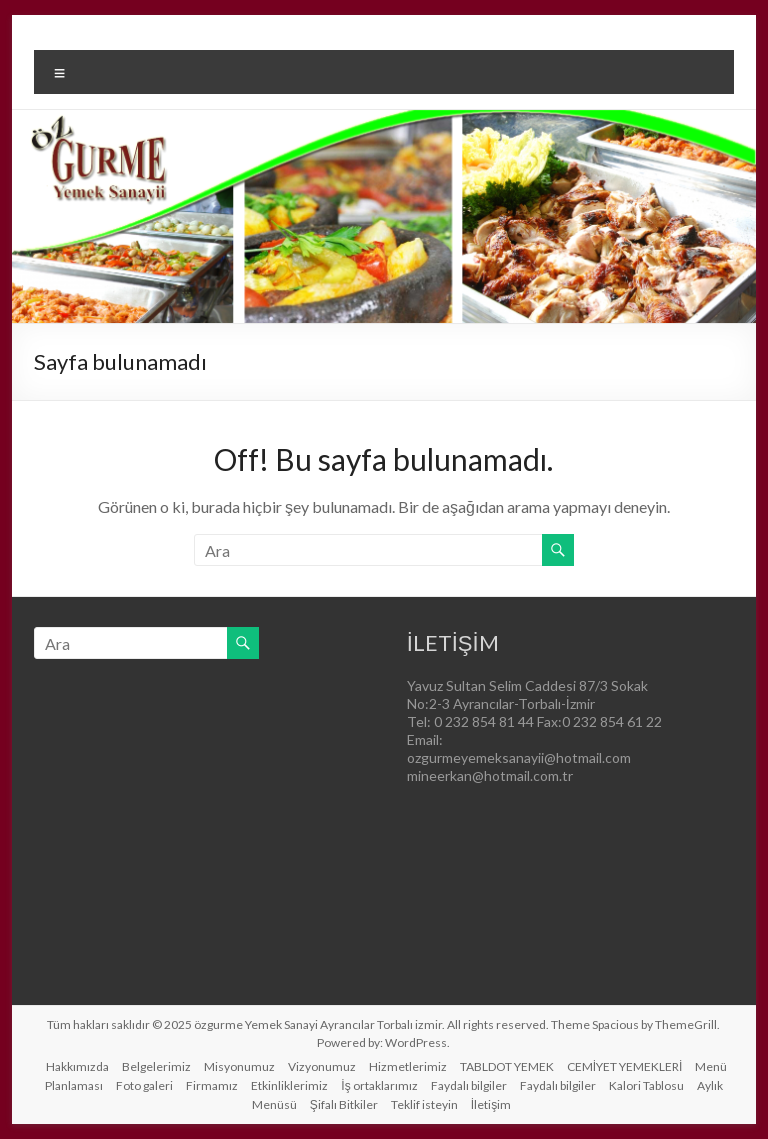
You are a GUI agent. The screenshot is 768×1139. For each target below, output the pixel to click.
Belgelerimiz (156, 1066)
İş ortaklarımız (379, 1085)
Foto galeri (144, 1085)
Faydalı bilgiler (469, 1085)
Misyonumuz (239, 1066)
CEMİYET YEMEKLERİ (625, 1066)
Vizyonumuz (322, 1066)
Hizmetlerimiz (408, 1066)
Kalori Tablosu (646, 1085)
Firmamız (212, 1085)
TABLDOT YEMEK (507, 1066)
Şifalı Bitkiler (344, 1104)
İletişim (491, 1104)
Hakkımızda (77, 1066)
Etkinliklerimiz (289, 1085)
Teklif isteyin (424, 1104)
